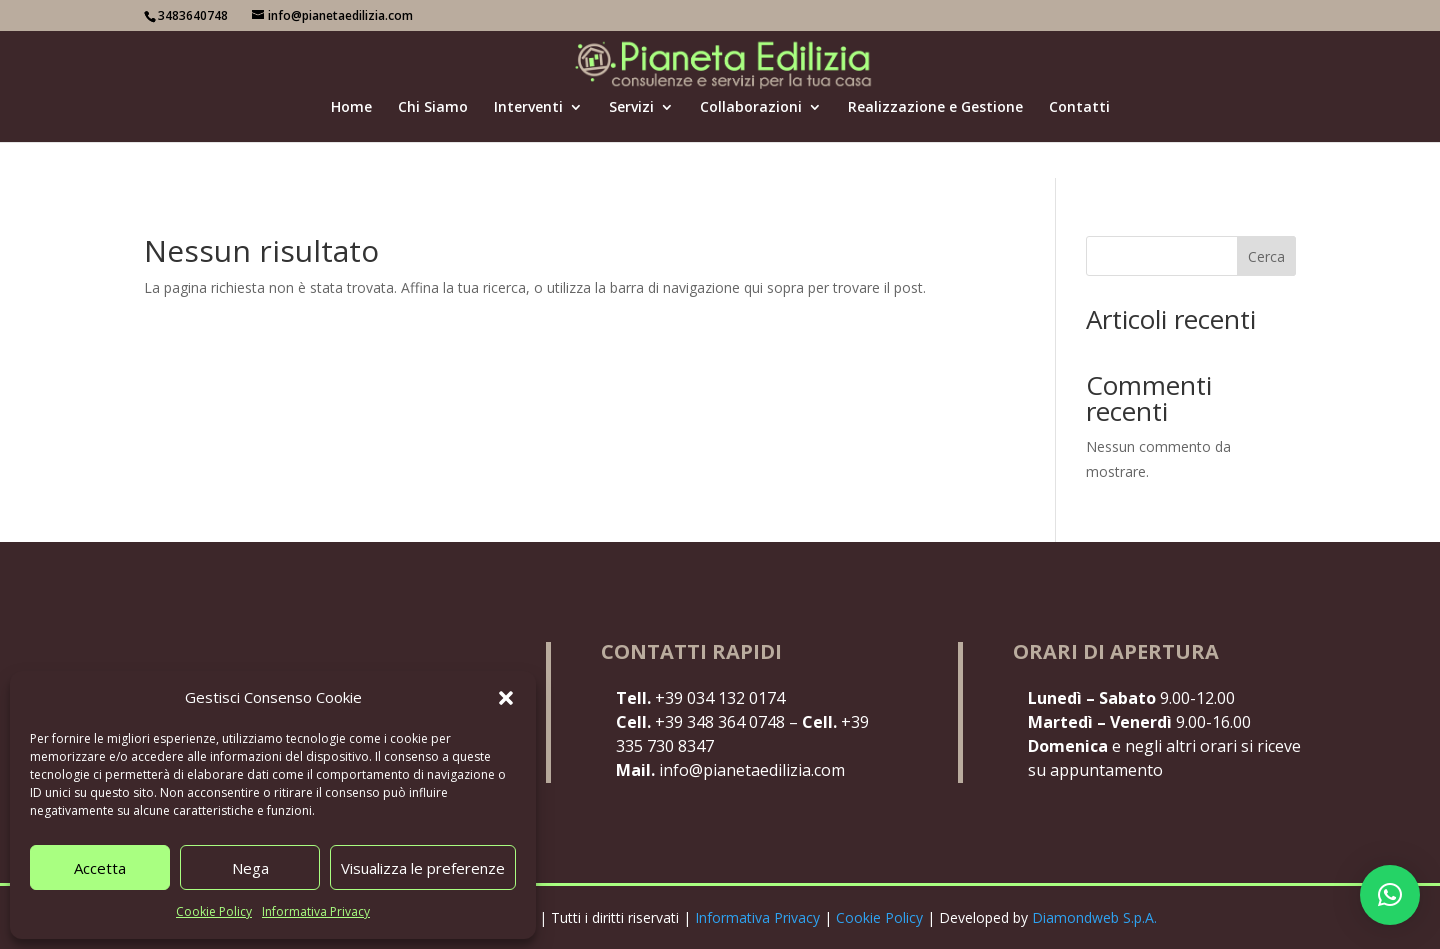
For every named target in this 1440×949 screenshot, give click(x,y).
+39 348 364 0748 (700, 722)
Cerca (1266, 256)
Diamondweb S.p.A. (1094, 917)
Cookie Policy (214, 911)
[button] (506, 698)
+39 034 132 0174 (700, 698)
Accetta (100, 868)
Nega (250, 868)
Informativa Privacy (316, 911)
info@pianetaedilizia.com (730, 770)
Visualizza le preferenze (423, 868)
